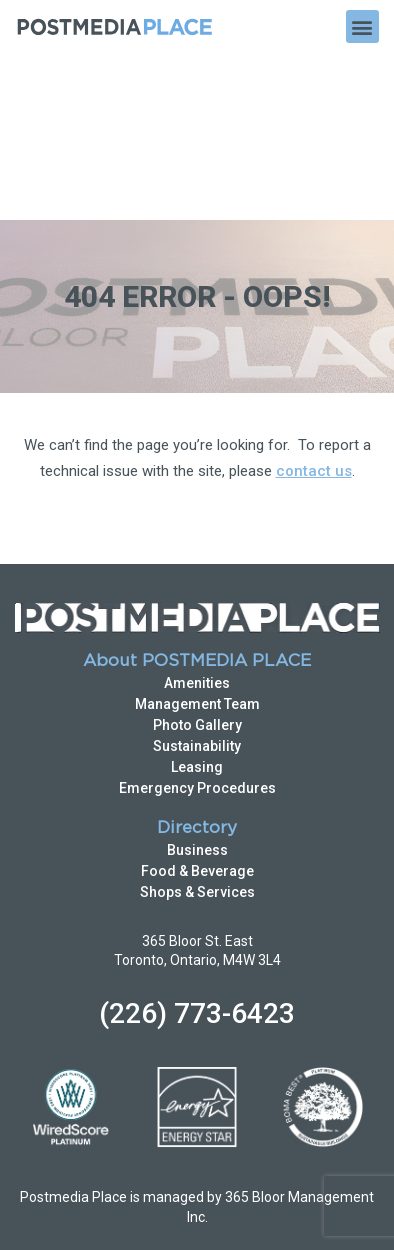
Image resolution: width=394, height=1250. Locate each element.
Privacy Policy (168, 1163)
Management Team (197, 537)
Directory (197, 661)
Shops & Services (197, 725)
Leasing (197, 600)
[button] (362, 26)
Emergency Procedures (197, 621)
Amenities (197, 516)
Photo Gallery (197, 558)
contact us (314, 304)
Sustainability (197, 579)
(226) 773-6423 (197, 846)
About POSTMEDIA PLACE (197, 494)
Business (197, 683)
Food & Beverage (197, 704)
